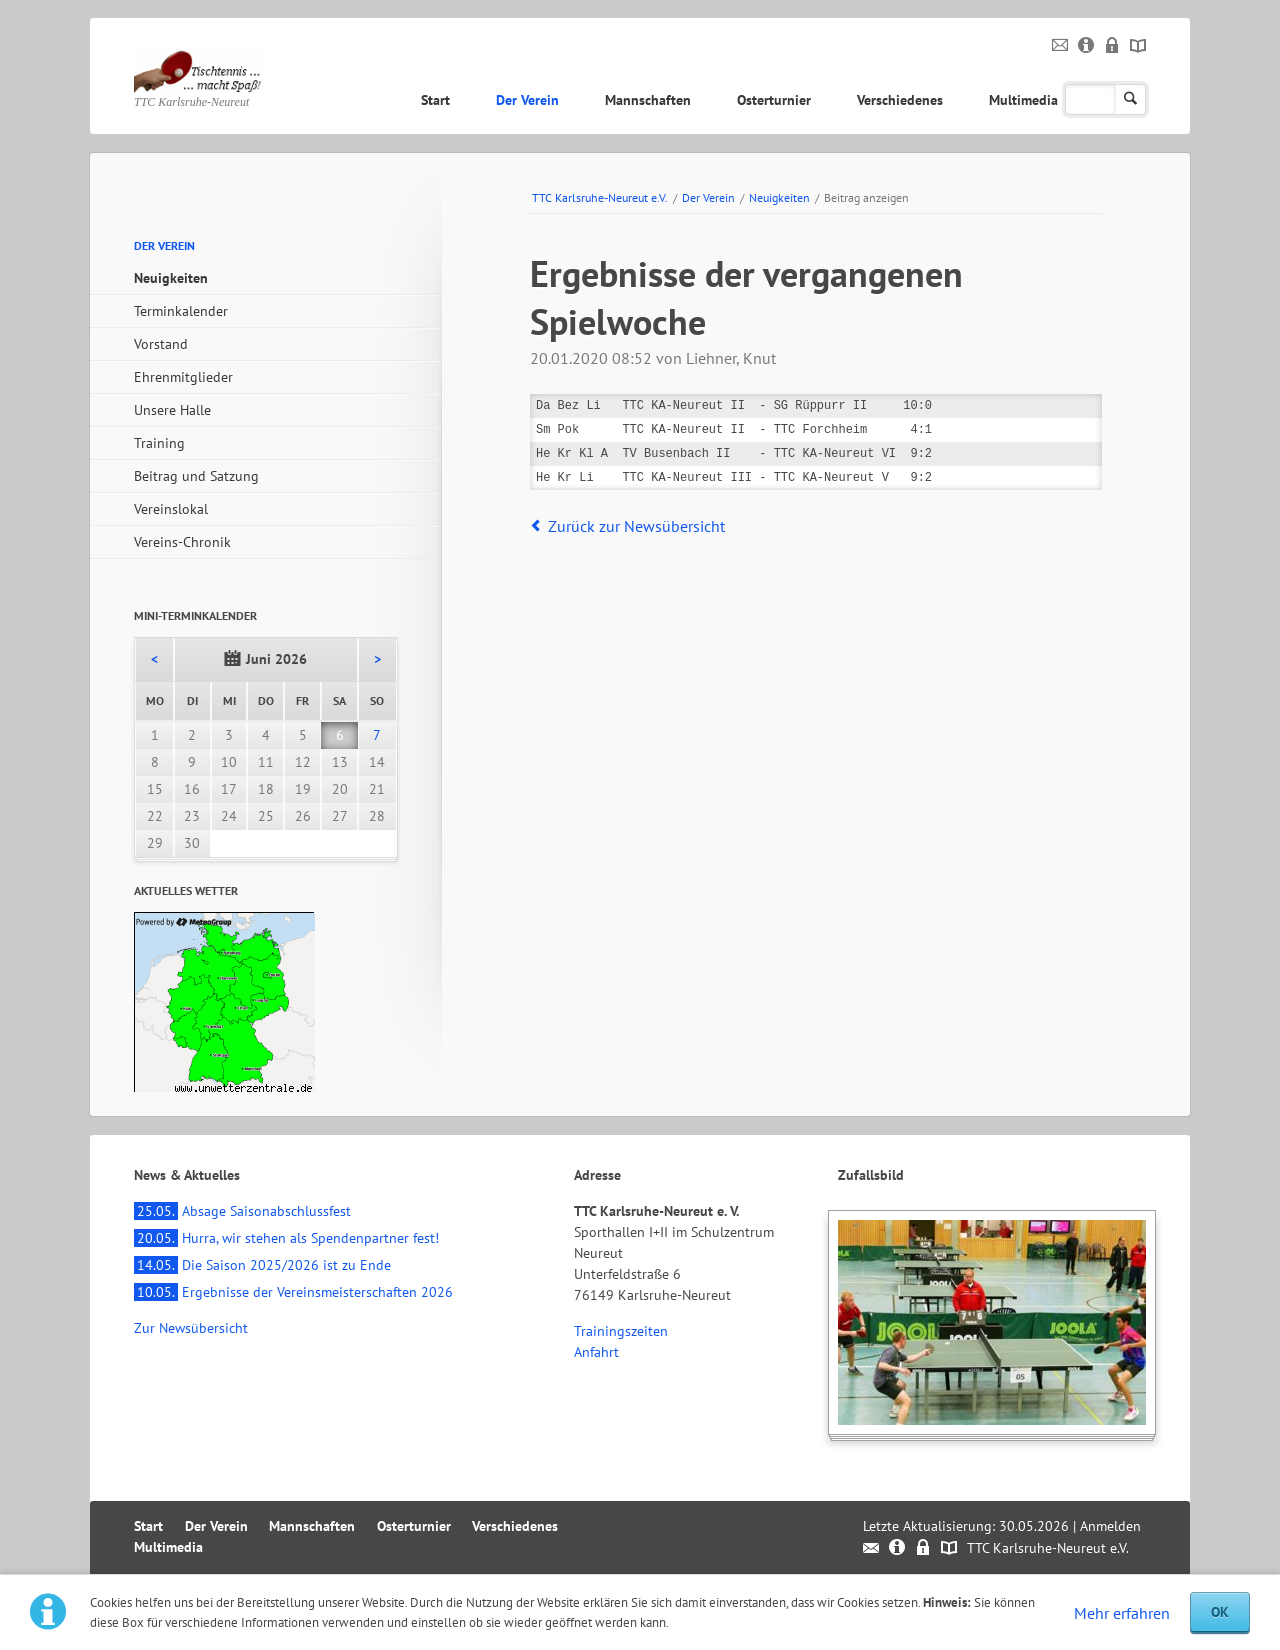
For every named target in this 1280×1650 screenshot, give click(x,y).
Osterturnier (774, 100)
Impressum (1086, 46)
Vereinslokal (171, 509)
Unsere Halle (172, 410)
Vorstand (161, 344)
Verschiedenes (900, 100)
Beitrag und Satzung (196, 476)
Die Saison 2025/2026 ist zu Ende (262, 1265)
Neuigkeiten (779, 197)
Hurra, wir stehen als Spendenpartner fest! (286, 1238)
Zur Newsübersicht (191, 1328)
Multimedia (1023, 100)
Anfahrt (596, 1352)
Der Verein (527, 100)
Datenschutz (1112, 46)
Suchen (1130, 99)
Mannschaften (648, 100)
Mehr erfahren (1122, 1613)
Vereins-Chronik (182, 542)
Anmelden (1110, 1526)
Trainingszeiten (621, 1331)
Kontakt (1060, 46)
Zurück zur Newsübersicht (636, 526)
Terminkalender (181, 311)
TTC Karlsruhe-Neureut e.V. (600, 197)
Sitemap (1138, 46)
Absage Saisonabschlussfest (242, 1211)
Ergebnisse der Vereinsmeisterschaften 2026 (293, 1292)
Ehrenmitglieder (183, 377)
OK (1220, 1612)
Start (435, 100)
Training (159, 443)
